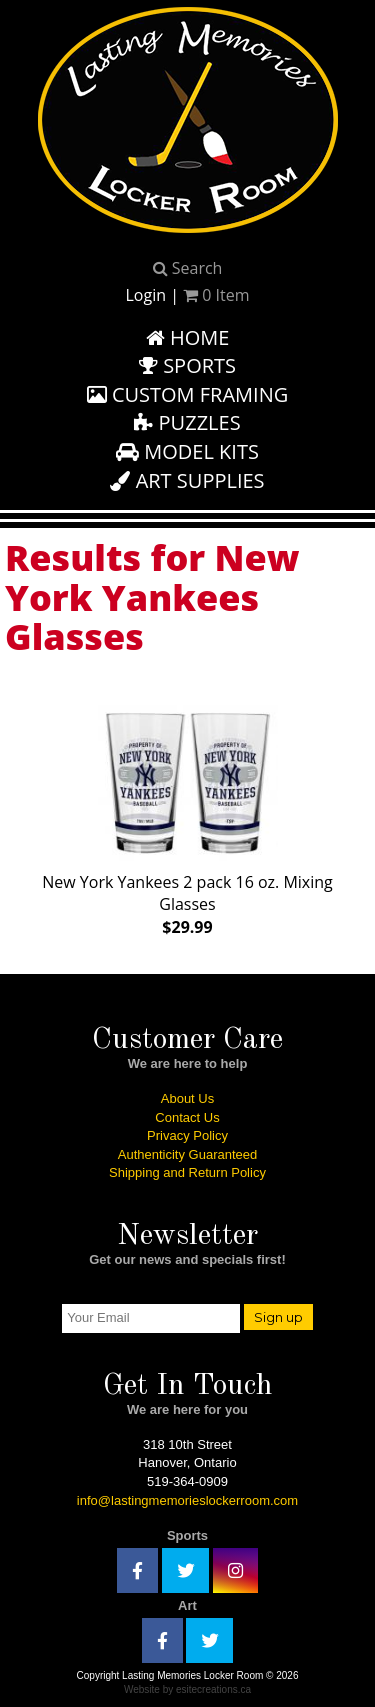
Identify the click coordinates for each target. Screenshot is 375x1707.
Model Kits (187, 451)
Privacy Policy (187, 1135)
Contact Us (187, 1117)
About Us (187, 1098)
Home (188, 337)
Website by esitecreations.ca (187, 1689)
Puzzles (187, 422)
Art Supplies (187, 480)
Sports (187, 365)
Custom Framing (188, 394)
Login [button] (145, 295)
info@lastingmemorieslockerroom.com (187, 1500)
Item (216, 295)
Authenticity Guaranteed (187, 1154)
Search (188, 268)
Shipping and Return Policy (187, 1172)
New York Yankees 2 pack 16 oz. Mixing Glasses (187, 817)
